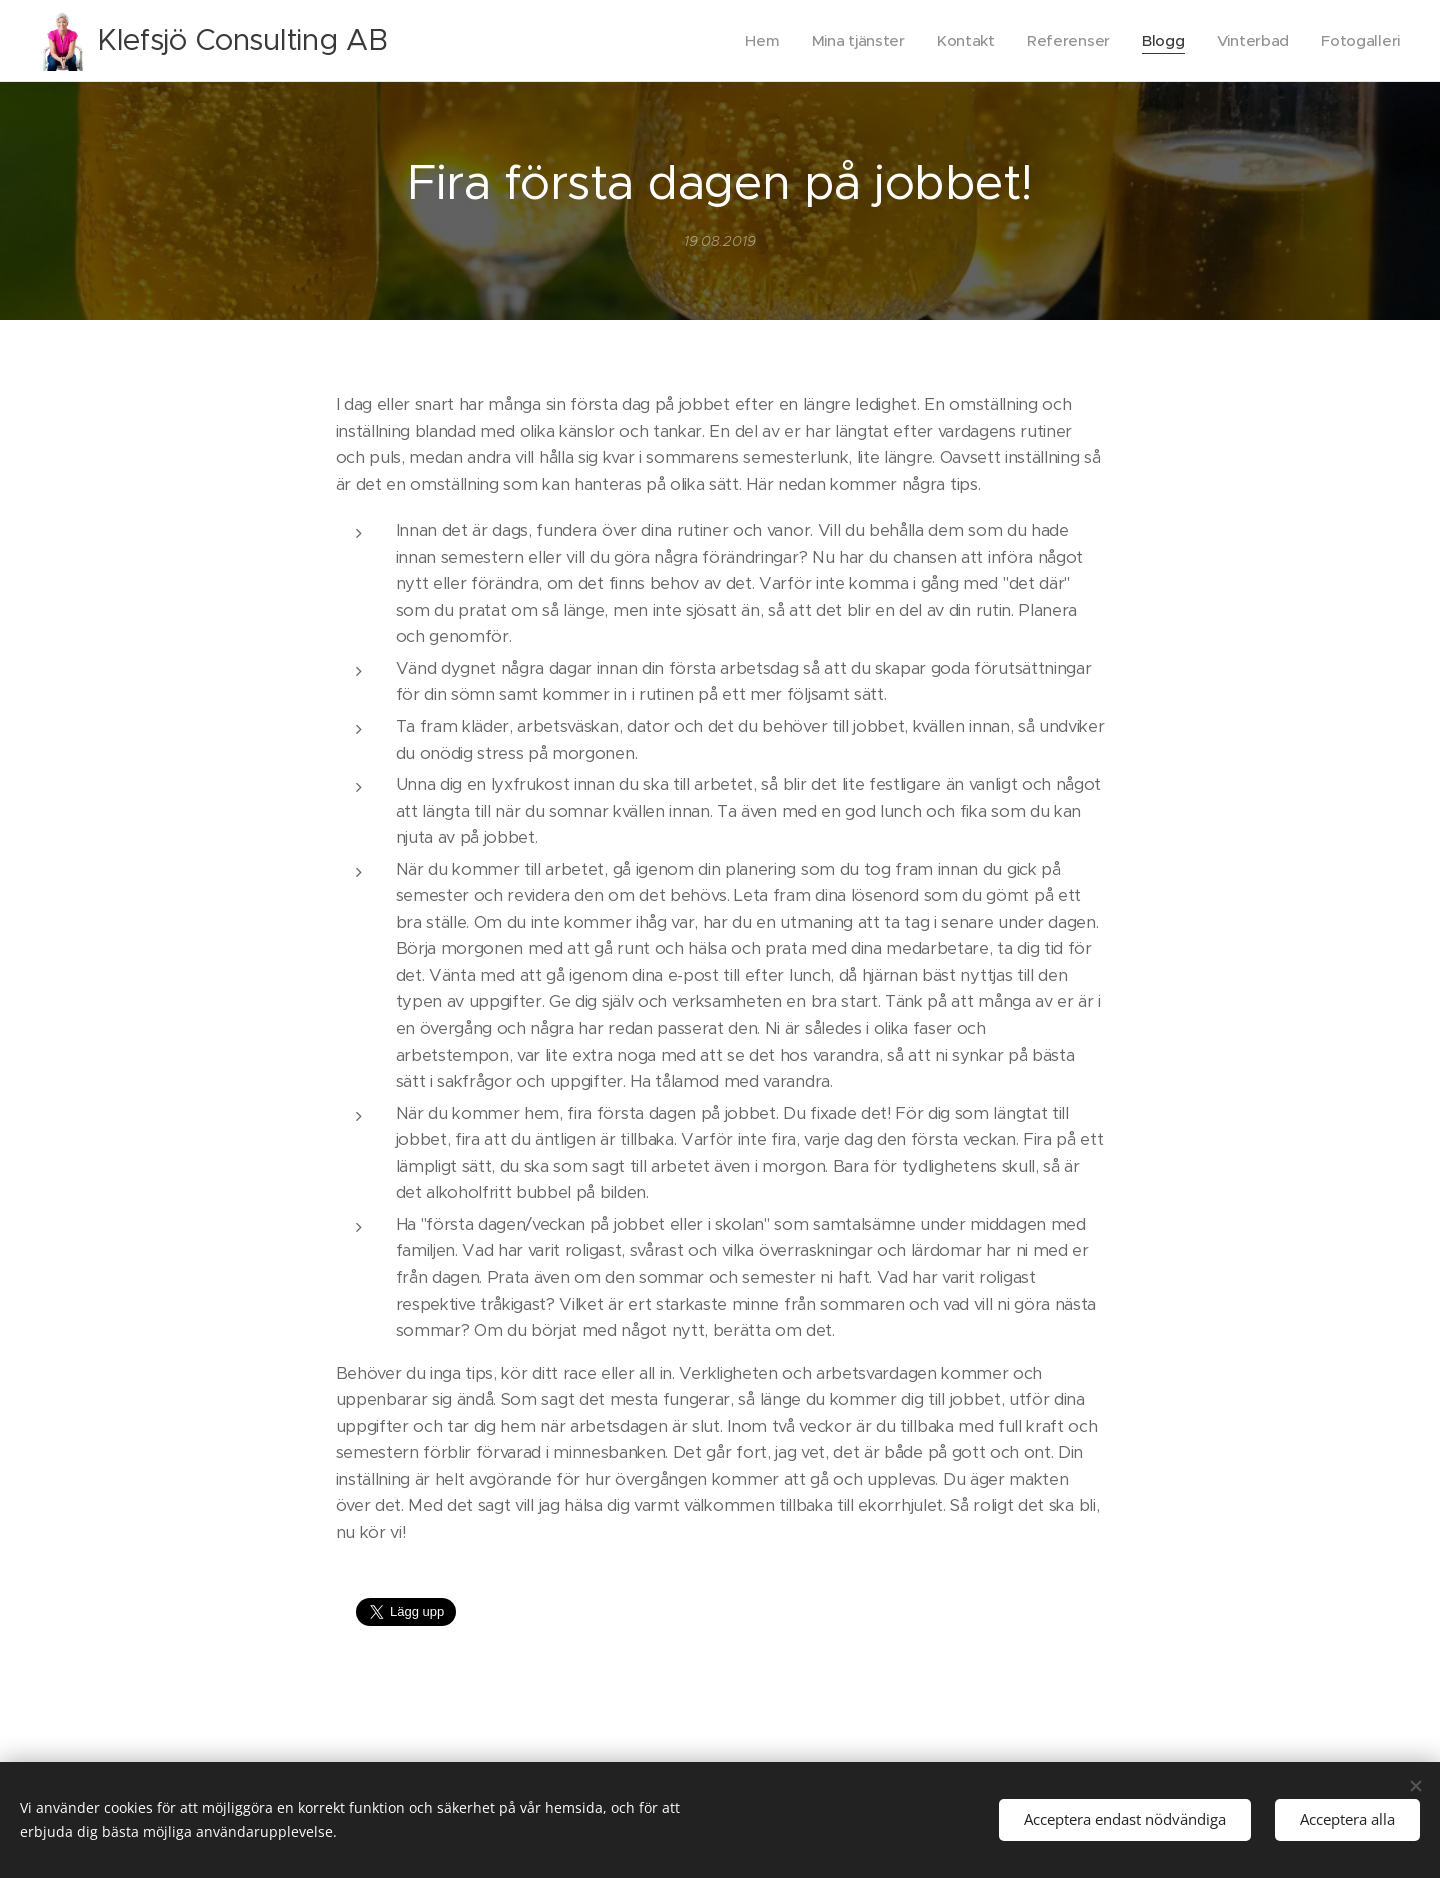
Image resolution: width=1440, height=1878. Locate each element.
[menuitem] (752, 41)
